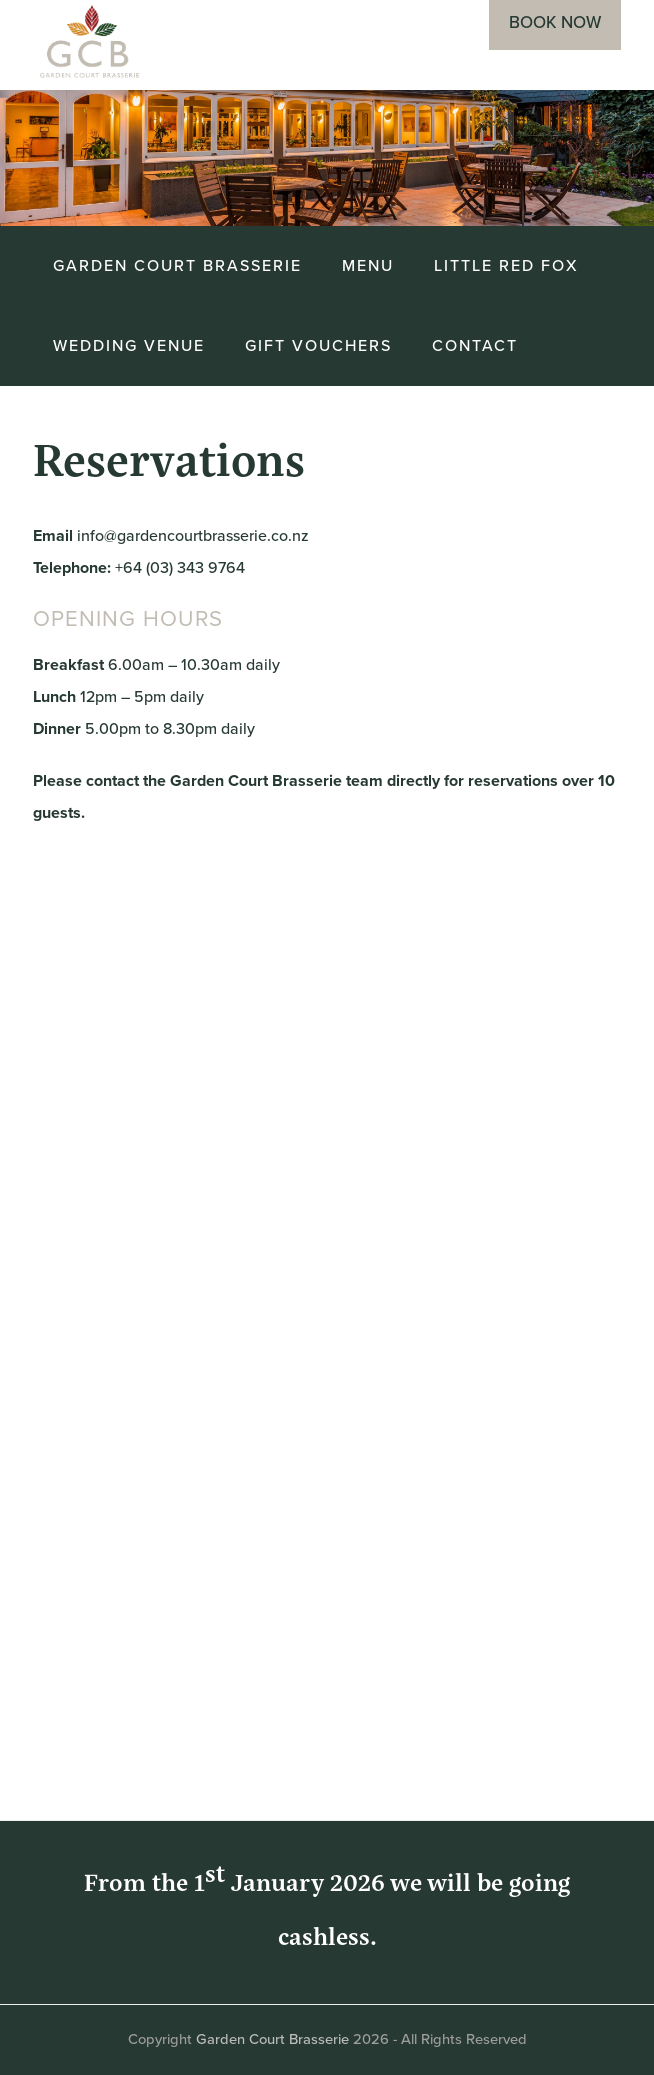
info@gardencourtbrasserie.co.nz (193, 535)
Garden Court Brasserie (272, 2039)
